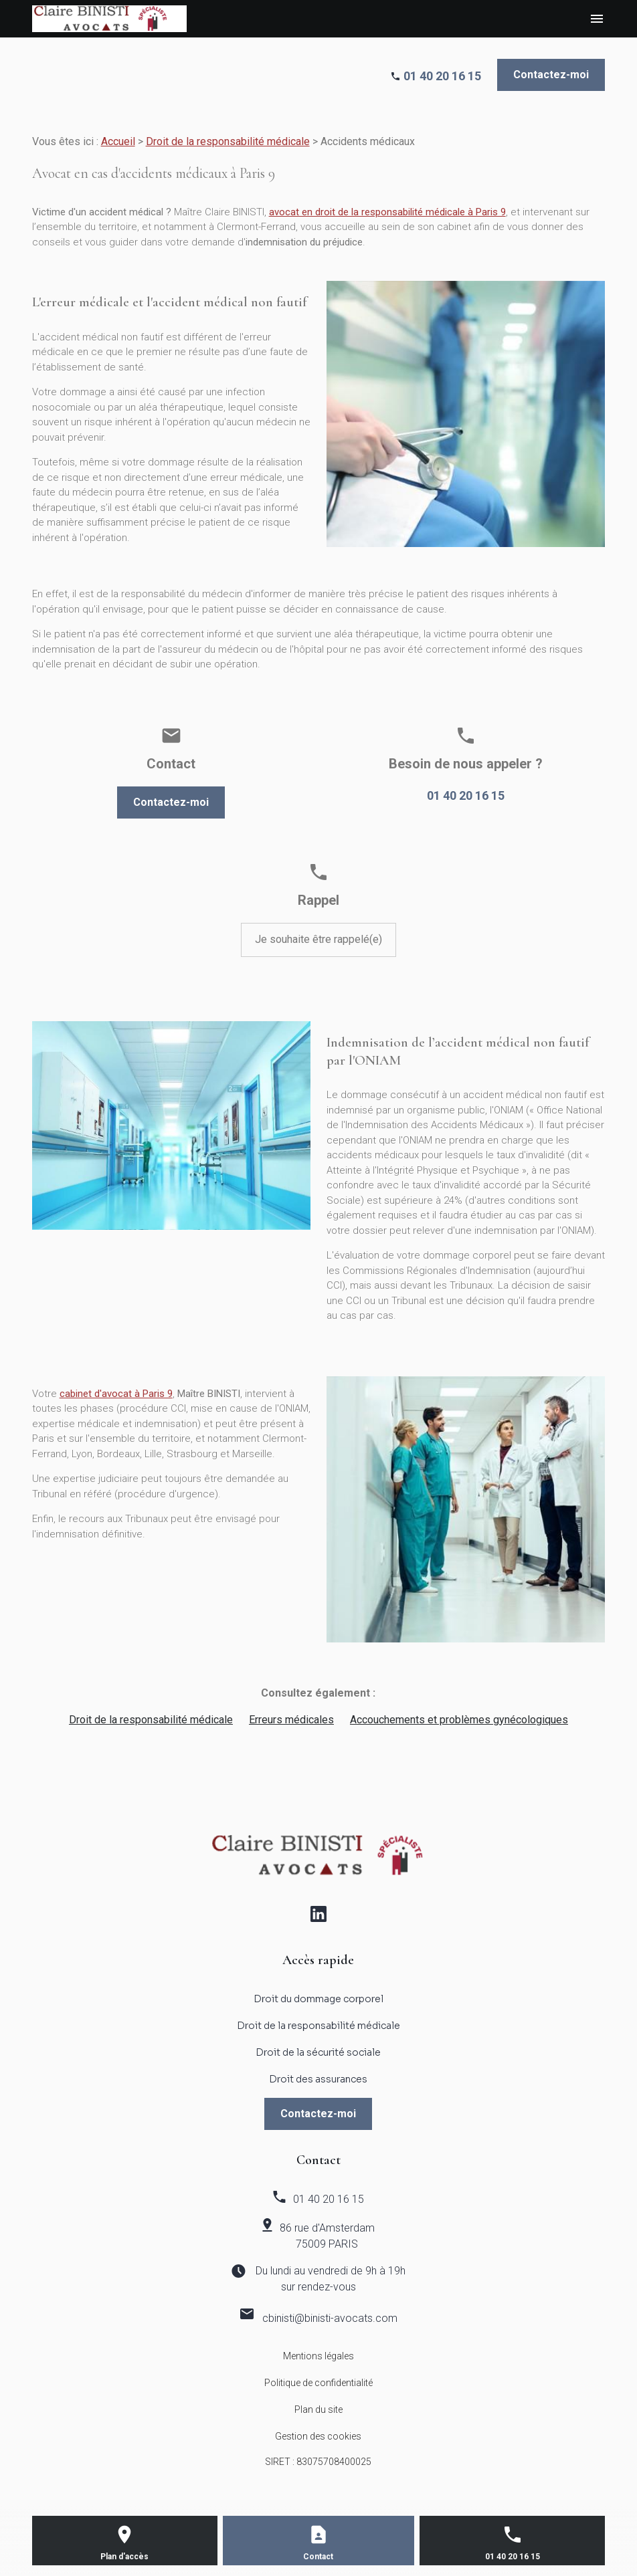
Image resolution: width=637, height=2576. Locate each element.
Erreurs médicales (291, 1719)
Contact (318, 2556)
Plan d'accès (124, 2556)
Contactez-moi (551, 74)
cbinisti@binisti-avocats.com (329, 2318)
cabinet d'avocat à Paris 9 (116, 1394)
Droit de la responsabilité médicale (228, 141)
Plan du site (318, 2409)
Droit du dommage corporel (318, 1999)
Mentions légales (318, 2356)
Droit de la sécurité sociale (318, 2052)
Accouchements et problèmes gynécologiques (459, 1719)
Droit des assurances (318, 2079)
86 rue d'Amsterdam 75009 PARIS (327, 2236)
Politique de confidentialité (318, 2382)
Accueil (118, 141)
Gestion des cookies (318, 2436)
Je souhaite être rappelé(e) (318, 939)
